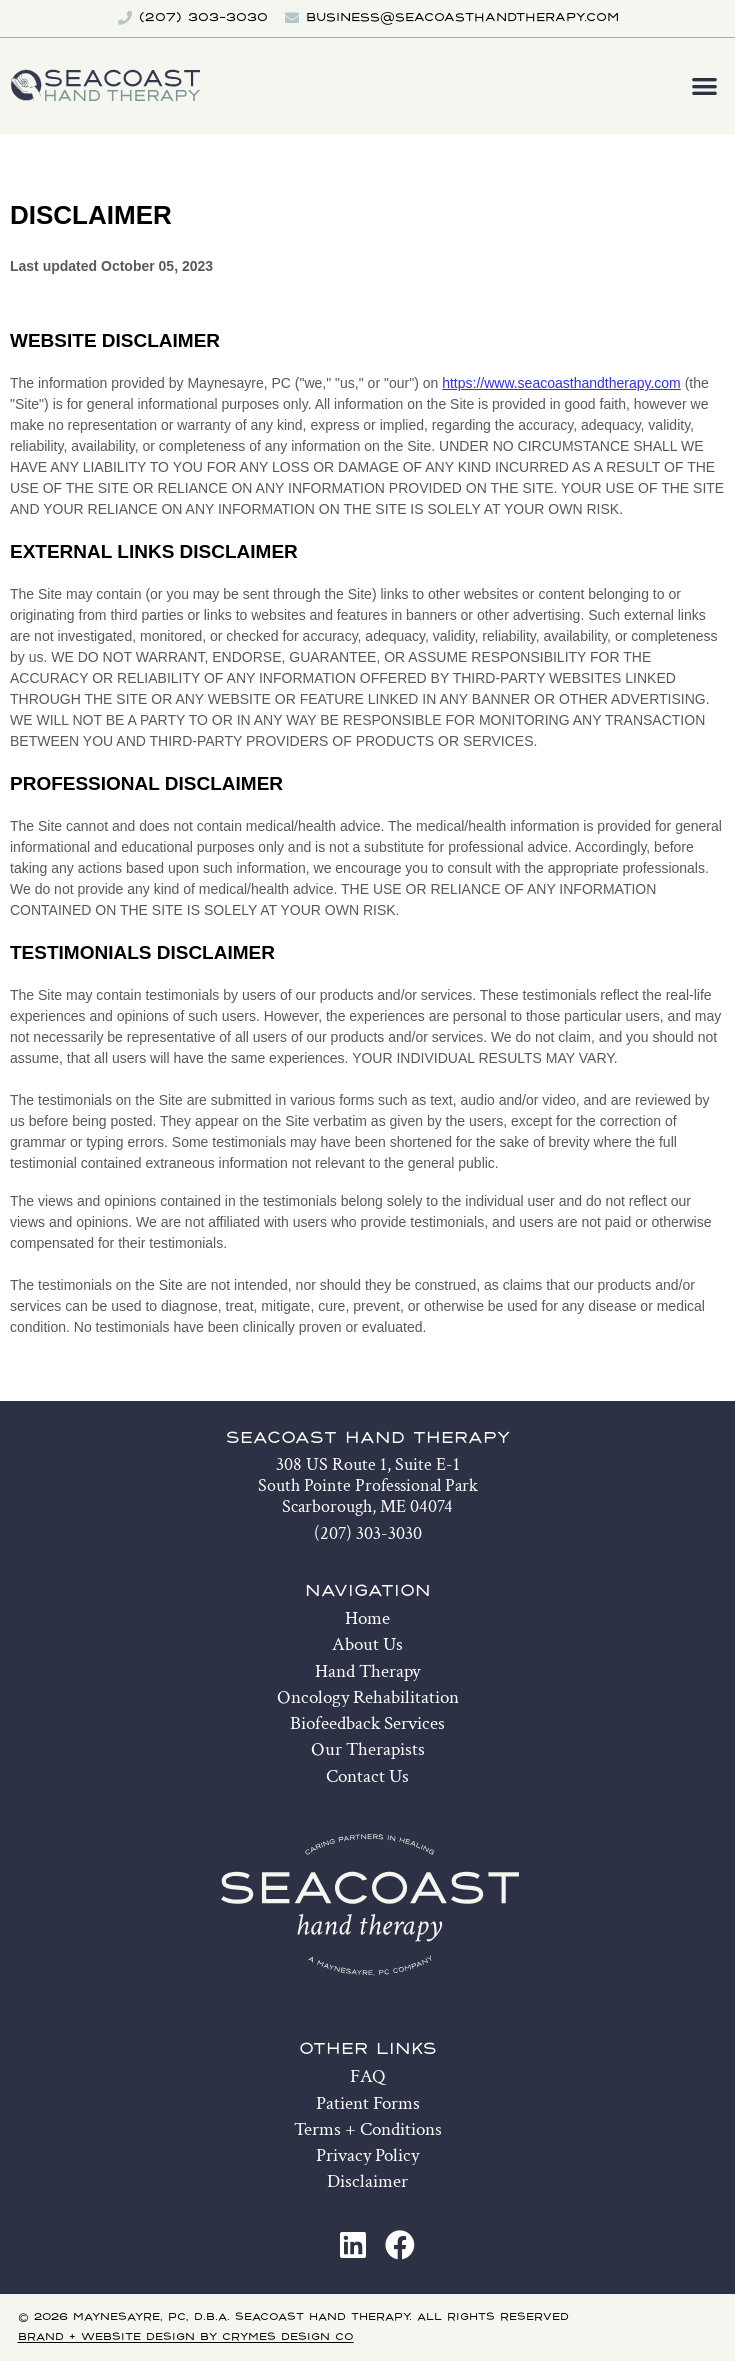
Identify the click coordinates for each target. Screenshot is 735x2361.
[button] (705, 85)
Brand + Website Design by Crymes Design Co (186, 2337)
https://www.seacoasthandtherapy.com (561, 383)
